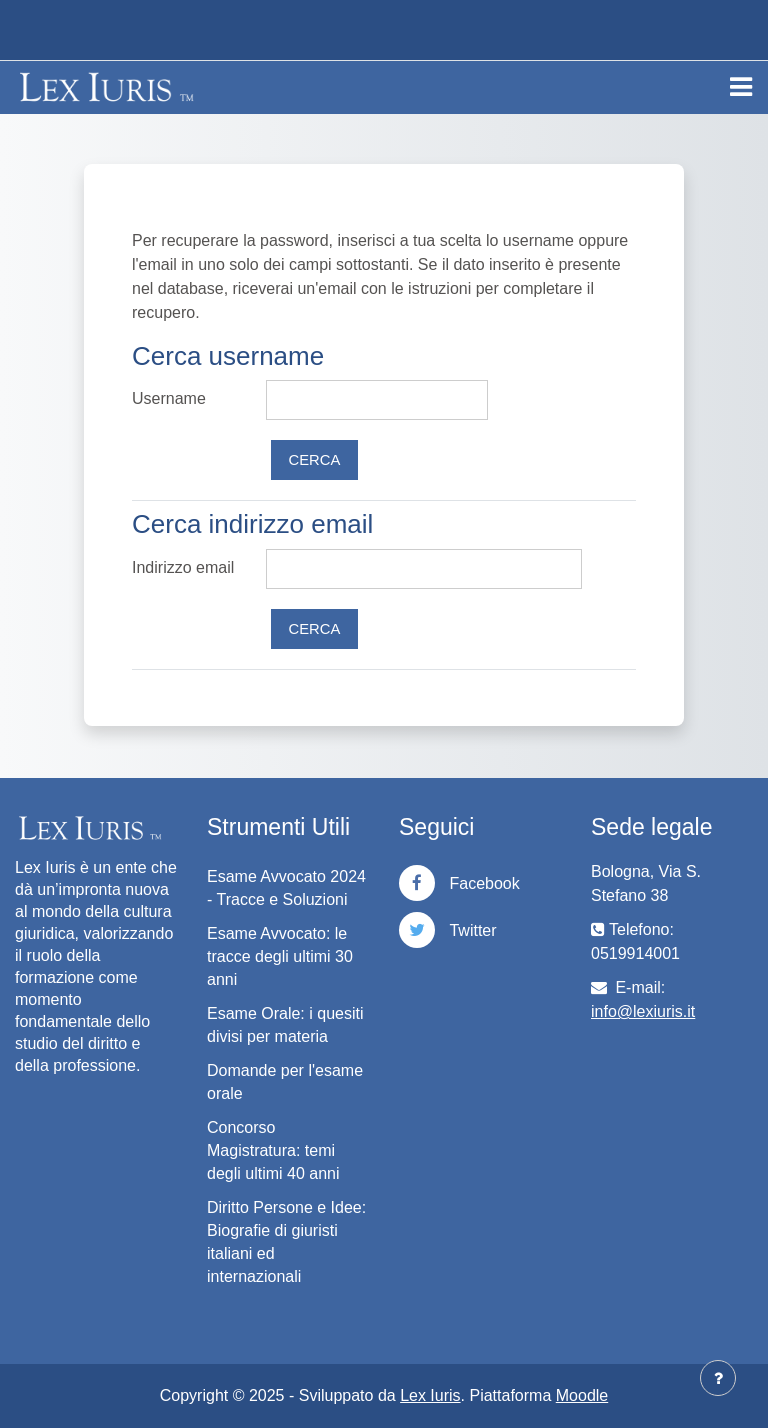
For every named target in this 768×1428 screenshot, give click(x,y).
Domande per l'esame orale (285, 1082)
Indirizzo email (183, 567)
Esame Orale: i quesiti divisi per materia (285, 1025)
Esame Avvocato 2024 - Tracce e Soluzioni (286, 888)
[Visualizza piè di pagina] (718, 1378)
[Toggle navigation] (741, 87)
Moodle (582, 1395)
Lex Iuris (430, 1395)
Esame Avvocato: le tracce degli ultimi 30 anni (280, 956)
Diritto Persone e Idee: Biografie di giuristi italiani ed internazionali (286, 1242)
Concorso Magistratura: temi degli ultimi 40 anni (273, 1150)
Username (169, 398)
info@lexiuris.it (643, 1011)
